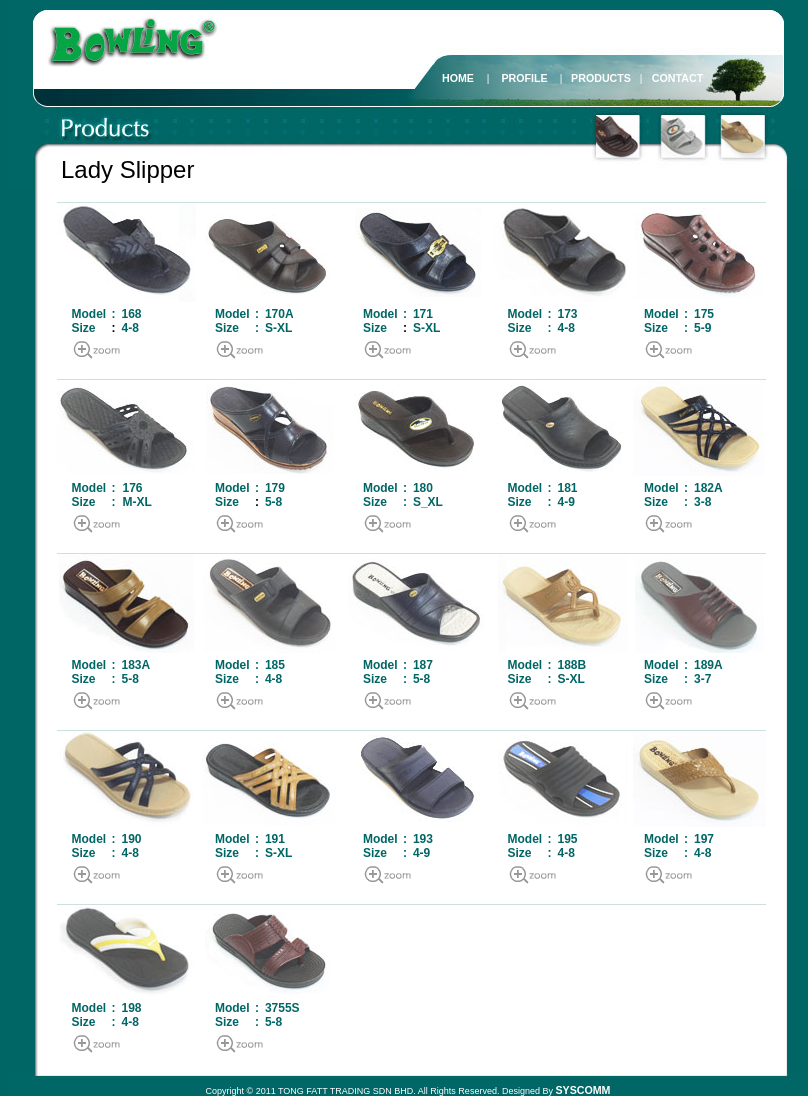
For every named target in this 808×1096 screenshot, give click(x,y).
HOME (458, 78)
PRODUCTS (601, 78)
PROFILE (524, 78)
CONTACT (677, 78)
